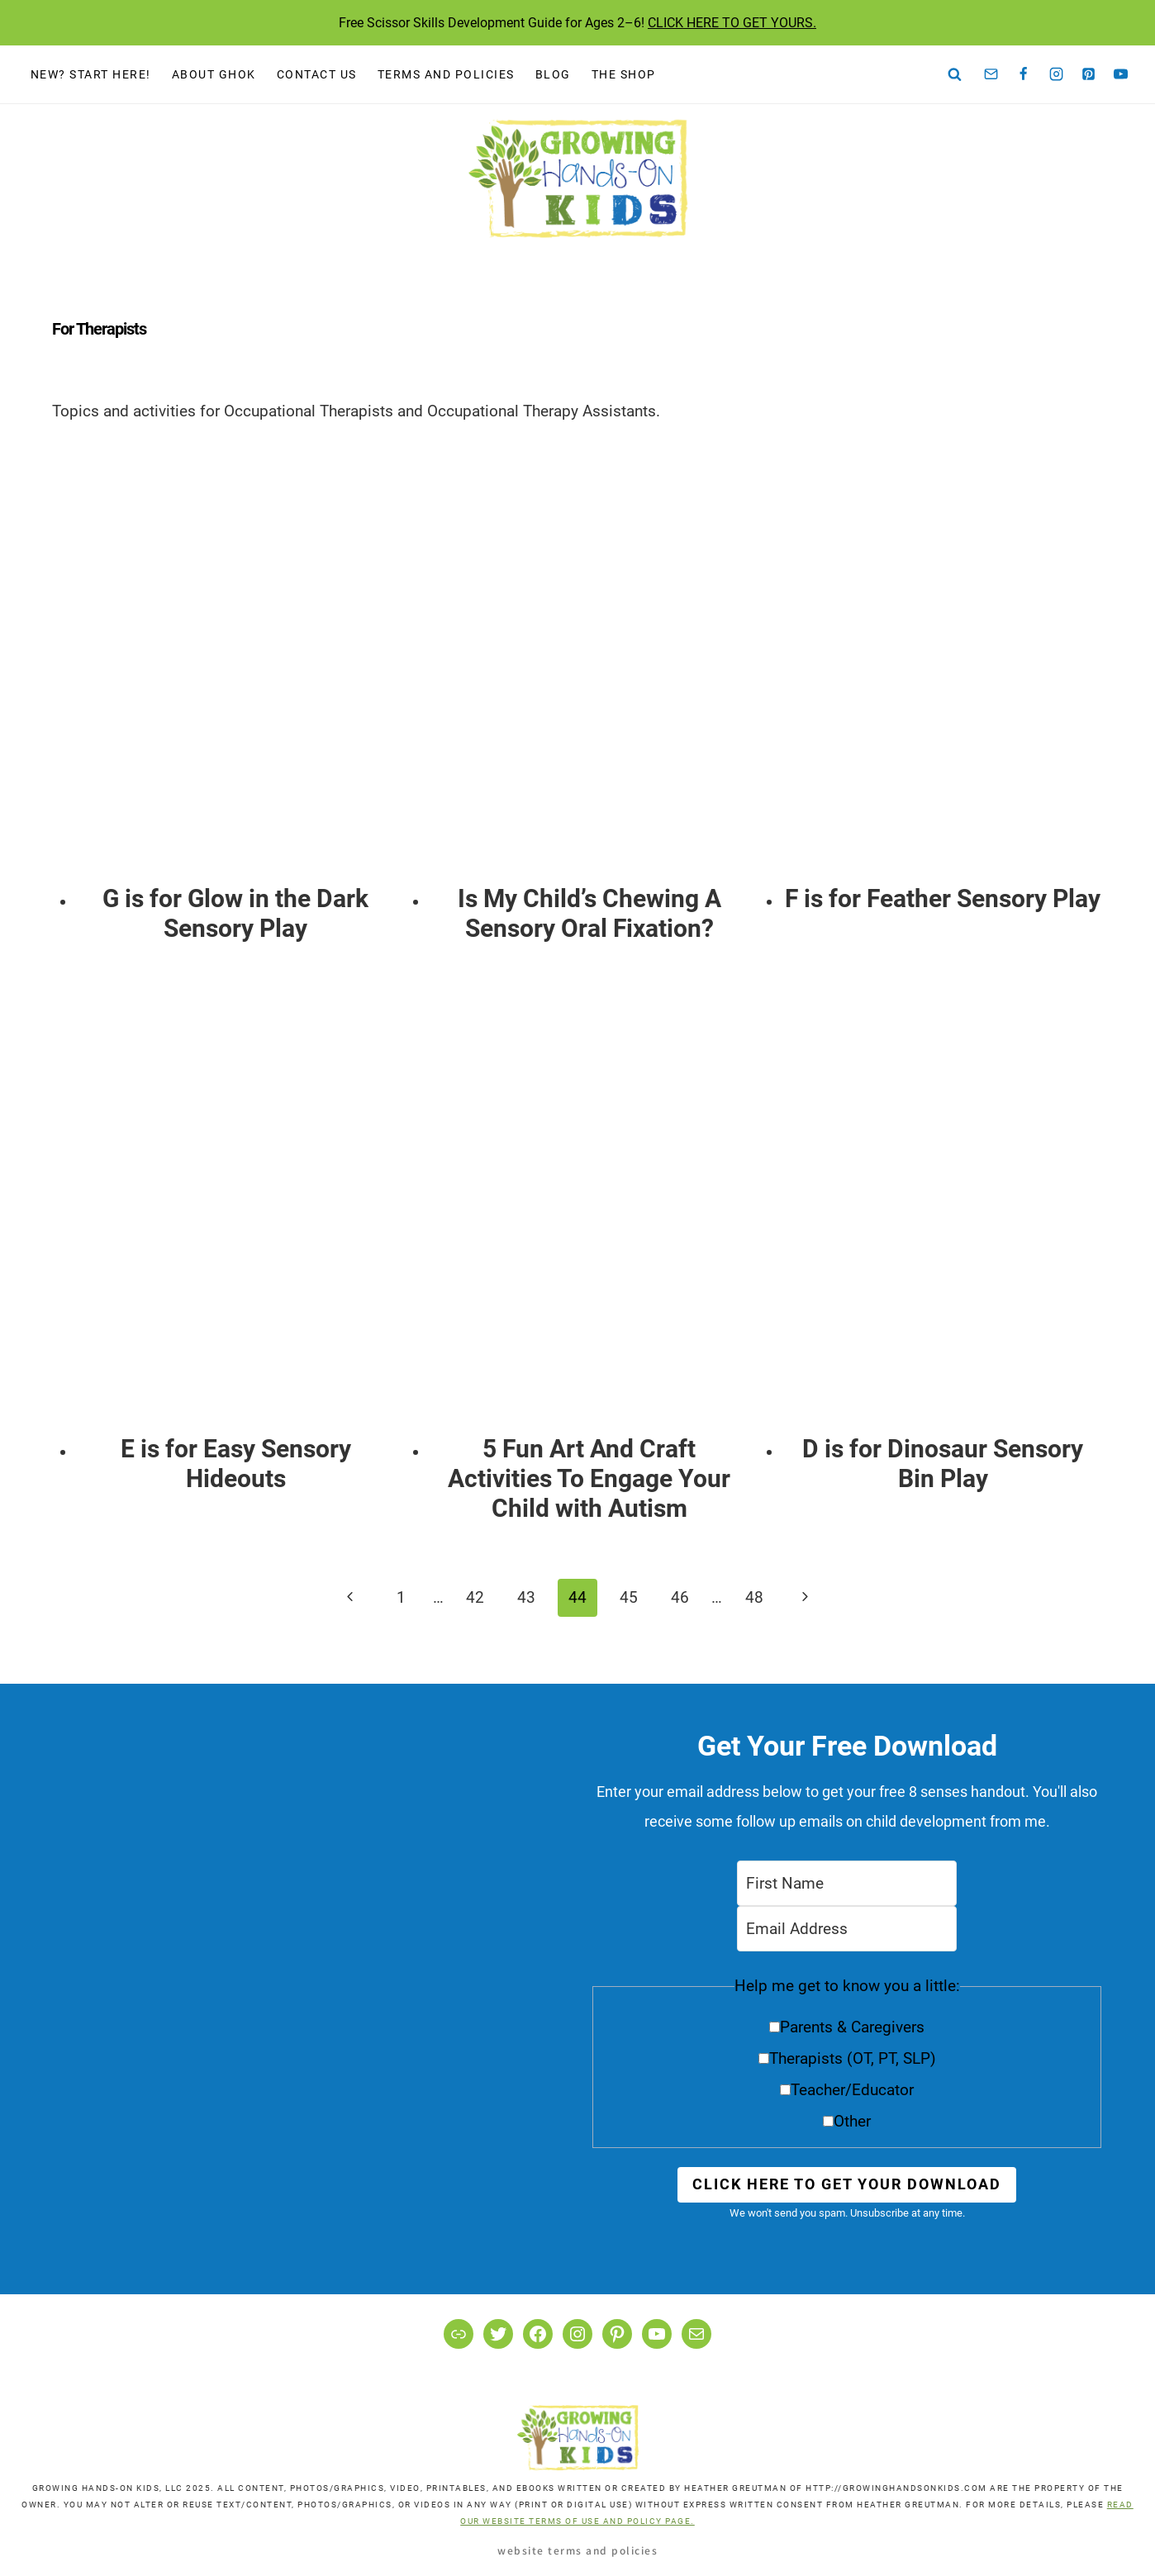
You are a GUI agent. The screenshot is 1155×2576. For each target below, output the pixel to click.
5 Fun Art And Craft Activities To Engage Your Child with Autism (589, 1478)
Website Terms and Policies (577, 2550)
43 (526, 1597)
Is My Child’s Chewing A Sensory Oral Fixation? (589, 913)
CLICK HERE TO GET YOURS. (732, 23)
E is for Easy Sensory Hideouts (236, 1463)
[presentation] (236, 656)
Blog (553, 74)
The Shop (624, 74)
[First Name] (847, 1883)
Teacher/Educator (852, 2089)
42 (475, 1597)
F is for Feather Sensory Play (942, 898)
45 (629, 1597)
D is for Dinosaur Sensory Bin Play (942, 1463)
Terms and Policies (446, 74)
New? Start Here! (91, 74)
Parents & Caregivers (852, 2027)
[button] (847, 2059)
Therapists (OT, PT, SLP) (852, 2058)
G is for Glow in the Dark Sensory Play (235, 913)
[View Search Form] (954, 74)
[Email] (991, 74)
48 (754, 1597)
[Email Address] (847, 1928)
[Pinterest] (1089, 74)
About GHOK (214, 74)
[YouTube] (1121, 74)
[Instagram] (1056, 74)
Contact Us (317, 74)
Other (852, 2121)
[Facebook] (1024, 74)
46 (680, 1597)
